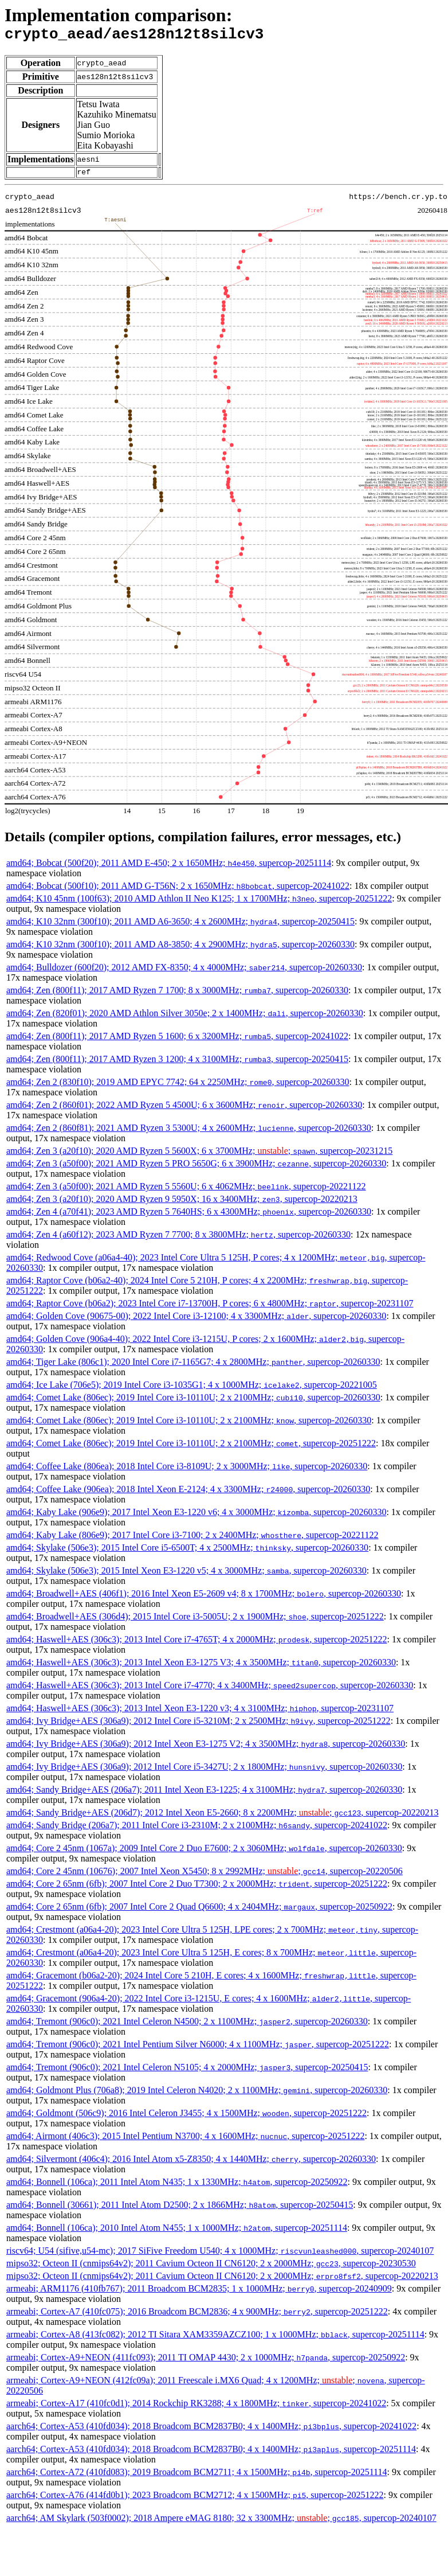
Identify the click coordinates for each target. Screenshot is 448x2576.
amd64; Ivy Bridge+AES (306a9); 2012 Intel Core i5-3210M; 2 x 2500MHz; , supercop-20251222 (198, 1726)
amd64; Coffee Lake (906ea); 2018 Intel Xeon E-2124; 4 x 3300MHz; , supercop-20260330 (188, 1494)
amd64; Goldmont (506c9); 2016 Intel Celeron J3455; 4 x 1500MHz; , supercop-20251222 (186, 2118)
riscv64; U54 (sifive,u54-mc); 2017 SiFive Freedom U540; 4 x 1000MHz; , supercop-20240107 (220, 2256)
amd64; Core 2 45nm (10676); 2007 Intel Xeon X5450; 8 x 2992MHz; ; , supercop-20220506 (204, 1876)
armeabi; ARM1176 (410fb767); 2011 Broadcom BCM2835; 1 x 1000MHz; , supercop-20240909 (199, 2293)
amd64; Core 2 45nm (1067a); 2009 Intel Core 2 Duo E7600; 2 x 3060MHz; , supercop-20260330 (204, 1853)
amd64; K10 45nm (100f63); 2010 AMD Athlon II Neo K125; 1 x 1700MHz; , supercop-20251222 (199, 903)
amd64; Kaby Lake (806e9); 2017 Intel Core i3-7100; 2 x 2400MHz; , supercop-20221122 (192, 1540)
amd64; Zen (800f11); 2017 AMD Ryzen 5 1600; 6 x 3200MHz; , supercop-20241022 (177, 1041)
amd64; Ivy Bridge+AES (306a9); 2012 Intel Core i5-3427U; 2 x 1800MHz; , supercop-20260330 (204, 1772)
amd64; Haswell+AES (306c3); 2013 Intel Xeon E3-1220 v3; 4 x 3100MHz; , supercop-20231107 (200, 1713)
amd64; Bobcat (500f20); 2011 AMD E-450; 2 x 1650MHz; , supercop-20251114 (168, 868)
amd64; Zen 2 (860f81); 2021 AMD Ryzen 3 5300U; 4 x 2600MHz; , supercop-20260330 (188, 1133)
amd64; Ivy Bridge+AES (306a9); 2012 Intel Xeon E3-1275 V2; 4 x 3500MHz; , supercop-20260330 (205, 1749)
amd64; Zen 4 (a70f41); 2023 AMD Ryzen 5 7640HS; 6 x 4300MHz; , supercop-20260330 (188, 1216)
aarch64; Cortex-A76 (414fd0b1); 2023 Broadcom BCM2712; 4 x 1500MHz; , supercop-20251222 (194, 2500)
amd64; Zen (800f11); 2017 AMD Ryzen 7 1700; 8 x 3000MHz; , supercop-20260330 (177, 995)
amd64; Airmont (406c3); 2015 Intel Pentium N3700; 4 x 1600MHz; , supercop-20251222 (185, 2141)
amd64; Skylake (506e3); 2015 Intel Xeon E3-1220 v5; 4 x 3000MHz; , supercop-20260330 (186, 1575)
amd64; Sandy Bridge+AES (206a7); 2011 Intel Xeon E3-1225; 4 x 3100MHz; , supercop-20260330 (204, 1795)
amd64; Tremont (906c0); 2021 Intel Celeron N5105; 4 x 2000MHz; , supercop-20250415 (187, 2072)
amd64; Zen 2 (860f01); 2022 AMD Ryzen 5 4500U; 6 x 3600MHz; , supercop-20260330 (184, 1110)
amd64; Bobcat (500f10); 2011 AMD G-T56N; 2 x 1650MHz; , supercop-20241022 (177, 891)
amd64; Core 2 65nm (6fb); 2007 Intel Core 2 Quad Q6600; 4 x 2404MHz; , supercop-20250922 (199, 1912)
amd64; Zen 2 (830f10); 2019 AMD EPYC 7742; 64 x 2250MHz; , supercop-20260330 (177, 1087)
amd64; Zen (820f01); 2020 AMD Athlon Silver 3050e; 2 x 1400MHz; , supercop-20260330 (184, 1018)
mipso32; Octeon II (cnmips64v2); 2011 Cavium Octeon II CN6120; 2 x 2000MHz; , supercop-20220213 (222, 2281)
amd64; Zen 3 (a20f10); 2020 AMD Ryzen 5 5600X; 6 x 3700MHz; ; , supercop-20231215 (199, 1156)
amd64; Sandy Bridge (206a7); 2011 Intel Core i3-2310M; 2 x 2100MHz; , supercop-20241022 (196, 1830)
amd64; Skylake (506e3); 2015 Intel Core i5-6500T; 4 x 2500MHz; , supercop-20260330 (187, 1553)
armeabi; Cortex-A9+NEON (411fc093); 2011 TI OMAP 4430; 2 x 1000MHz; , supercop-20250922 (205, 2362)
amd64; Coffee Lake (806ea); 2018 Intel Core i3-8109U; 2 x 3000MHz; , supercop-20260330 (186, 1471)
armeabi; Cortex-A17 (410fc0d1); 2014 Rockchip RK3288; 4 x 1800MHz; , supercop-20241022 (196, 2408)
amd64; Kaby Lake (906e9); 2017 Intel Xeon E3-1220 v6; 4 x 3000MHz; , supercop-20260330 (196, 1517)
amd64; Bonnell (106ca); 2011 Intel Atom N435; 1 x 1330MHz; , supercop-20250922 (176, 2187)
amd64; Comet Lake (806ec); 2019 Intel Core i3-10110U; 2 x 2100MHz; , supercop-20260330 (193, 1402)
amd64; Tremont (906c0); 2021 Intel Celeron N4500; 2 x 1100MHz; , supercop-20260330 (187, 2026)
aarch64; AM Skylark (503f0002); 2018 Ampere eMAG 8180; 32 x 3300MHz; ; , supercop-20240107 (221, 2523)
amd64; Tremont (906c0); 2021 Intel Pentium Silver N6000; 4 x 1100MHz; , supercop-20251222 (197, 2049)
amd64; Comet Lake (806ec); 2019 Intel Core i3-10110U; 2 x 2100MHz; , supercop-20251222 (191, 1448)
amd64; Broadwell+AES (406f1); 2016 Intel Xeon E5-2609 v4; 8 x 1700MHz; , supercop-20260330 (203, 1598)
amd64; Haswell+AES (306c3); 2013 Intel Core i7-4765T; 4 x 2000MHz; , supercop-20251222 (196, 1644)
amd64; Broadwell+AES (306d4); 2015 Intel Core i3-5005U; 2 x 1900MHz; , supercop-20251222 (195, 1621)
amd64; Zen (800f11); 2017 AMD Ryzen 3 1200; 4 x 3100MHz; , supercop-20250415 (177, 1064)
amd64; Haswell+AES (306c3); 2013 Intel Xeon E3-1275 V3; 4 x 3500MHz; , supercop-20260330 (201, 1667)
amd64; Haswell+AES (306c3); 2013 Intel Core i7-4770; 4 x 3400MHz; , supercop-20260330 (209, 1690)
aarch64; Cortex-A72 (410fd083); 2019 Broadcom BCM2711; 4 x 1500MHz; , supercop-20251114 (196, 2477)
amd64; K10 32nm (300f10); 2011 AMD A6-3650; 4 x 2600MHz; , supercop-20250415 (180, 926)
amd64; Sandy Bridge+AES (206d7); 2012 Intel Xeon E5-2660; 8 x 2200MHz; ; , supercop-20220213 (222, 1817)
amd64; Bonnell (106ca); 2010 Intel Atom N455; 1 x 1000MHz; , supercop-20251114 (176, 2233)
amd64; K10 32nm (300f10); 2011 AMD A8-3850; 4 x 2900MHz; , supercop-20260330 (180, 949)
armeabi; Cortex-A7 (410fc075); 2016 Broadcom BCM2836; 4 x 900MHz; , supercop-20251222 (197, 2316)
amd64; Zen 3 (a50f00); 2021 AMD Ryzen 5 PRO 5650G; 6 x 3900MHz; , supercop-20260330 (196, 1168)
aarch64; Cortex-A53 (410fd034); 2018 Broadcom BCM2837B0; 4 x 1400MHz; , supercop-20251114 (211, 2454)
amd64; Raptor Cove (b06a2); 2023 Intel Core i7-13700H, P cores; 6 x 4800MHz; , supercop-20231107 (209, 1308)
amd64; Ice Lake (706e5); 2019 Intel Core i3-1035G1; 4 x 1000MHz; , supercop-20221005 (191, 1390)
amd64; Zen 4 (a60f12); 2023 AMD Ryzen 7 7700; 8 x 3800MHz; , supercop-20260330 (178, 1239)
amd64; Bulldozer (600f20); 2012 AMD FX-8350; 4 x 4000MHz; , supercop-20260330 (184, 972)
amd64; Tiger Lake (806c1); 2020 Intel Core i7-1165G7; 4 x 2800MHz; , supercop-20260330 (193, 1367)
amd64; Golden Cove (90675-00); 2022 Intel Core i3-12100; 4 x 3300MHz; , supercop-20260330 (196, 1321)
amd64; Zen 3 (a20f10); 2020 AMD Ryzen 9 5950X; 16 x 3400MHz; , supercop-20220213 (181, 1204)
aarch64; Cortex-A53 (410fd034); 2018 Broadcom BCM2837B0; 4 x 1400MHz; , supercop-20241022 (211, 2431)
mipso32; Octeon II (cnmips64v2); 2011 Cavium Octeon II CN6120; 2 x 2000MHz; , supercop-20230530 (211, 2268)
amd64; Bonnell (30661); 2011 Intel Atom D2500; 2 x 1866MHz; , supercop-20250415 (179, 2210)
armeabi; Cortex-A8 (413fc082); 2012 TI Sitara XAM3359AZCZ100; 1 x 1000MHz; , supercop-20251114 (215, 2339)
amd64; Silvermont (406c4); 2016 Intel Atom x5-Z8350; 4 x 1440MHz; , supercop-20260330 (191, 2164)
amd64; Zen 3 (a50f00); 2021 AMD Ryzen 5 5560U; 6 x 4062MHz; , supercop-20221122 (186, 1191)
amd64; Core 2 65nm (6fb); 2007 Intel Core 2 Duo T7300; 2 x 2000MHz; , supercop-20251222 (196, 1889)
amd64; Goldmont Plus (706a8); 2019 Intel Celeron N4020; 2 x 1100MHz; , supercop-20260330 (196, 2095)
